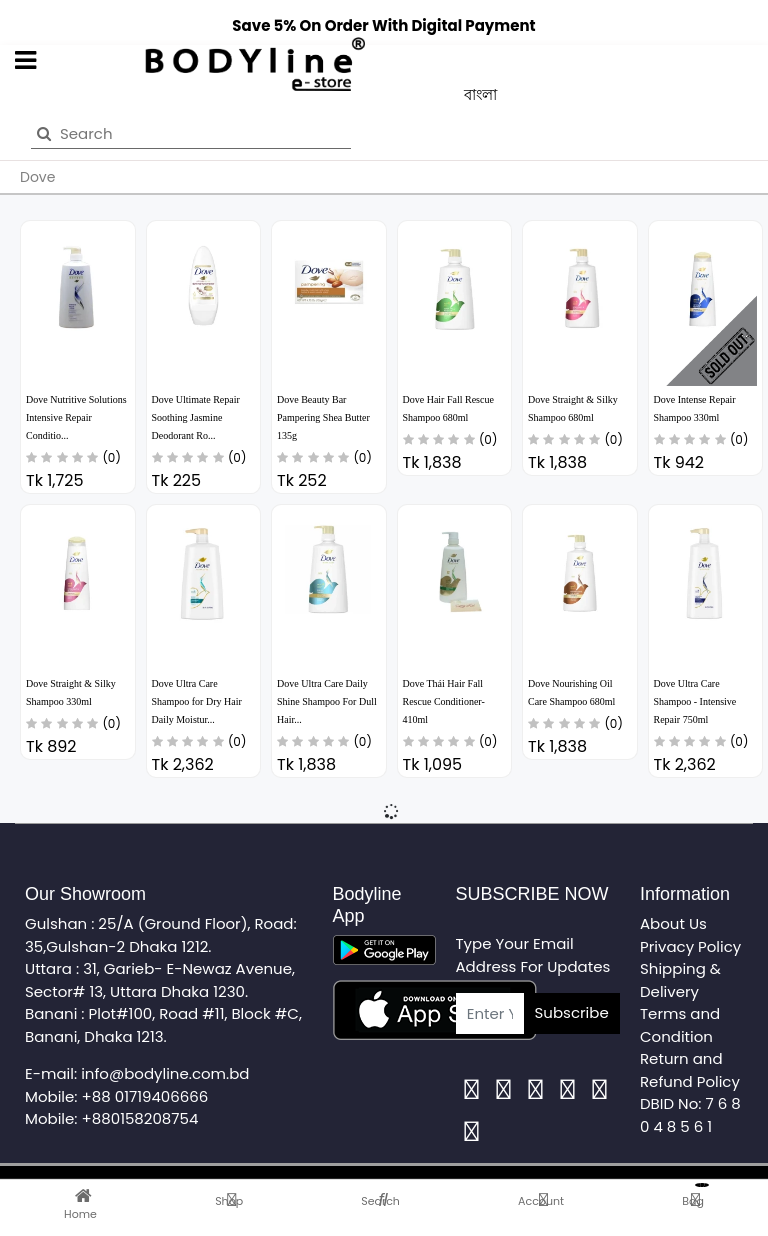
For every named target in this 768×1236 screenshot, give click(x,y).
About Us (673, 923)
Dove (37, 177)
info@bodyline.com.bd (165, 1073)
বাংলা (480, 94)
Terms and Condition (680, 1025)
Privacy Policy (690, 946)
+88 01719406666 (145, 1096)
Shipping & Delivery (680, 980)
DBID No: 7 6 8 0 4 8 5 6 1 (690, 1115)
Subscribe (572, 1012)
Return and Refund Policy (690, 1070)
